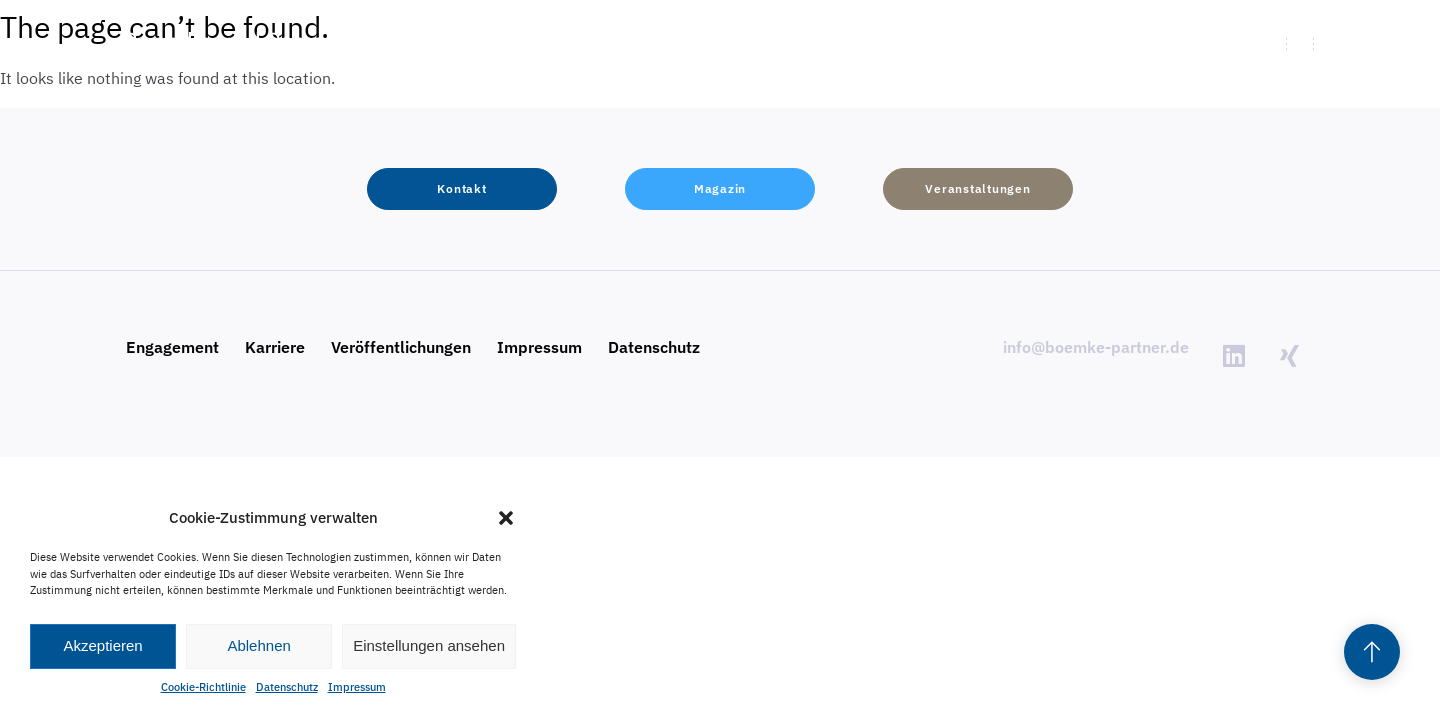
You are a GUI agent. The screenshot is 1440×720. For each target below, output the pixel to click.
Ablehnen (258, 645)
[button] (506, 518)
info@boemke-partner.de (1096, 347)
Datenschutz (287, 687)
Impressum (357, 687)
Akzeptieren (102, 645)
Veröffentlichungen (401, 347)
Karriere (275, 347)
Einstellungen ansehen (429, 645)
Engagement (172, 347)
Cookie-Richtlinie (203, 687)
